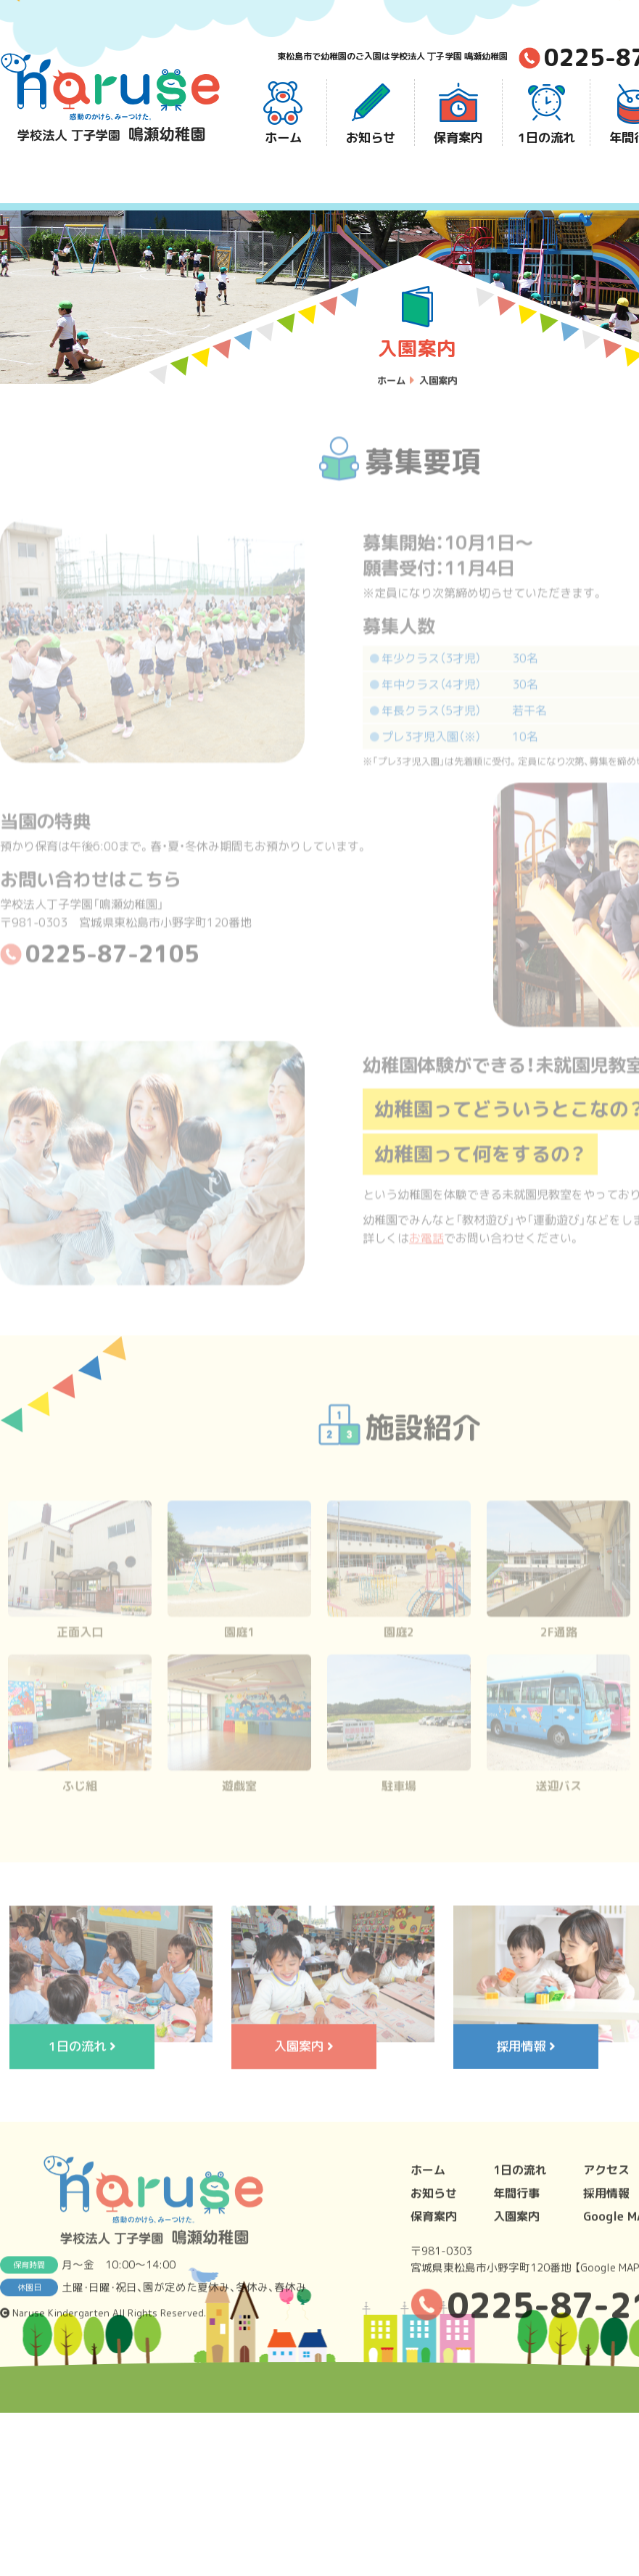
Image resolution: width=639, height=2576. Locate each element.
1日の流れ (546, 113)
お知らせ (370, 113)
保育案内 (458, 113)
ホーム (283, 113)
